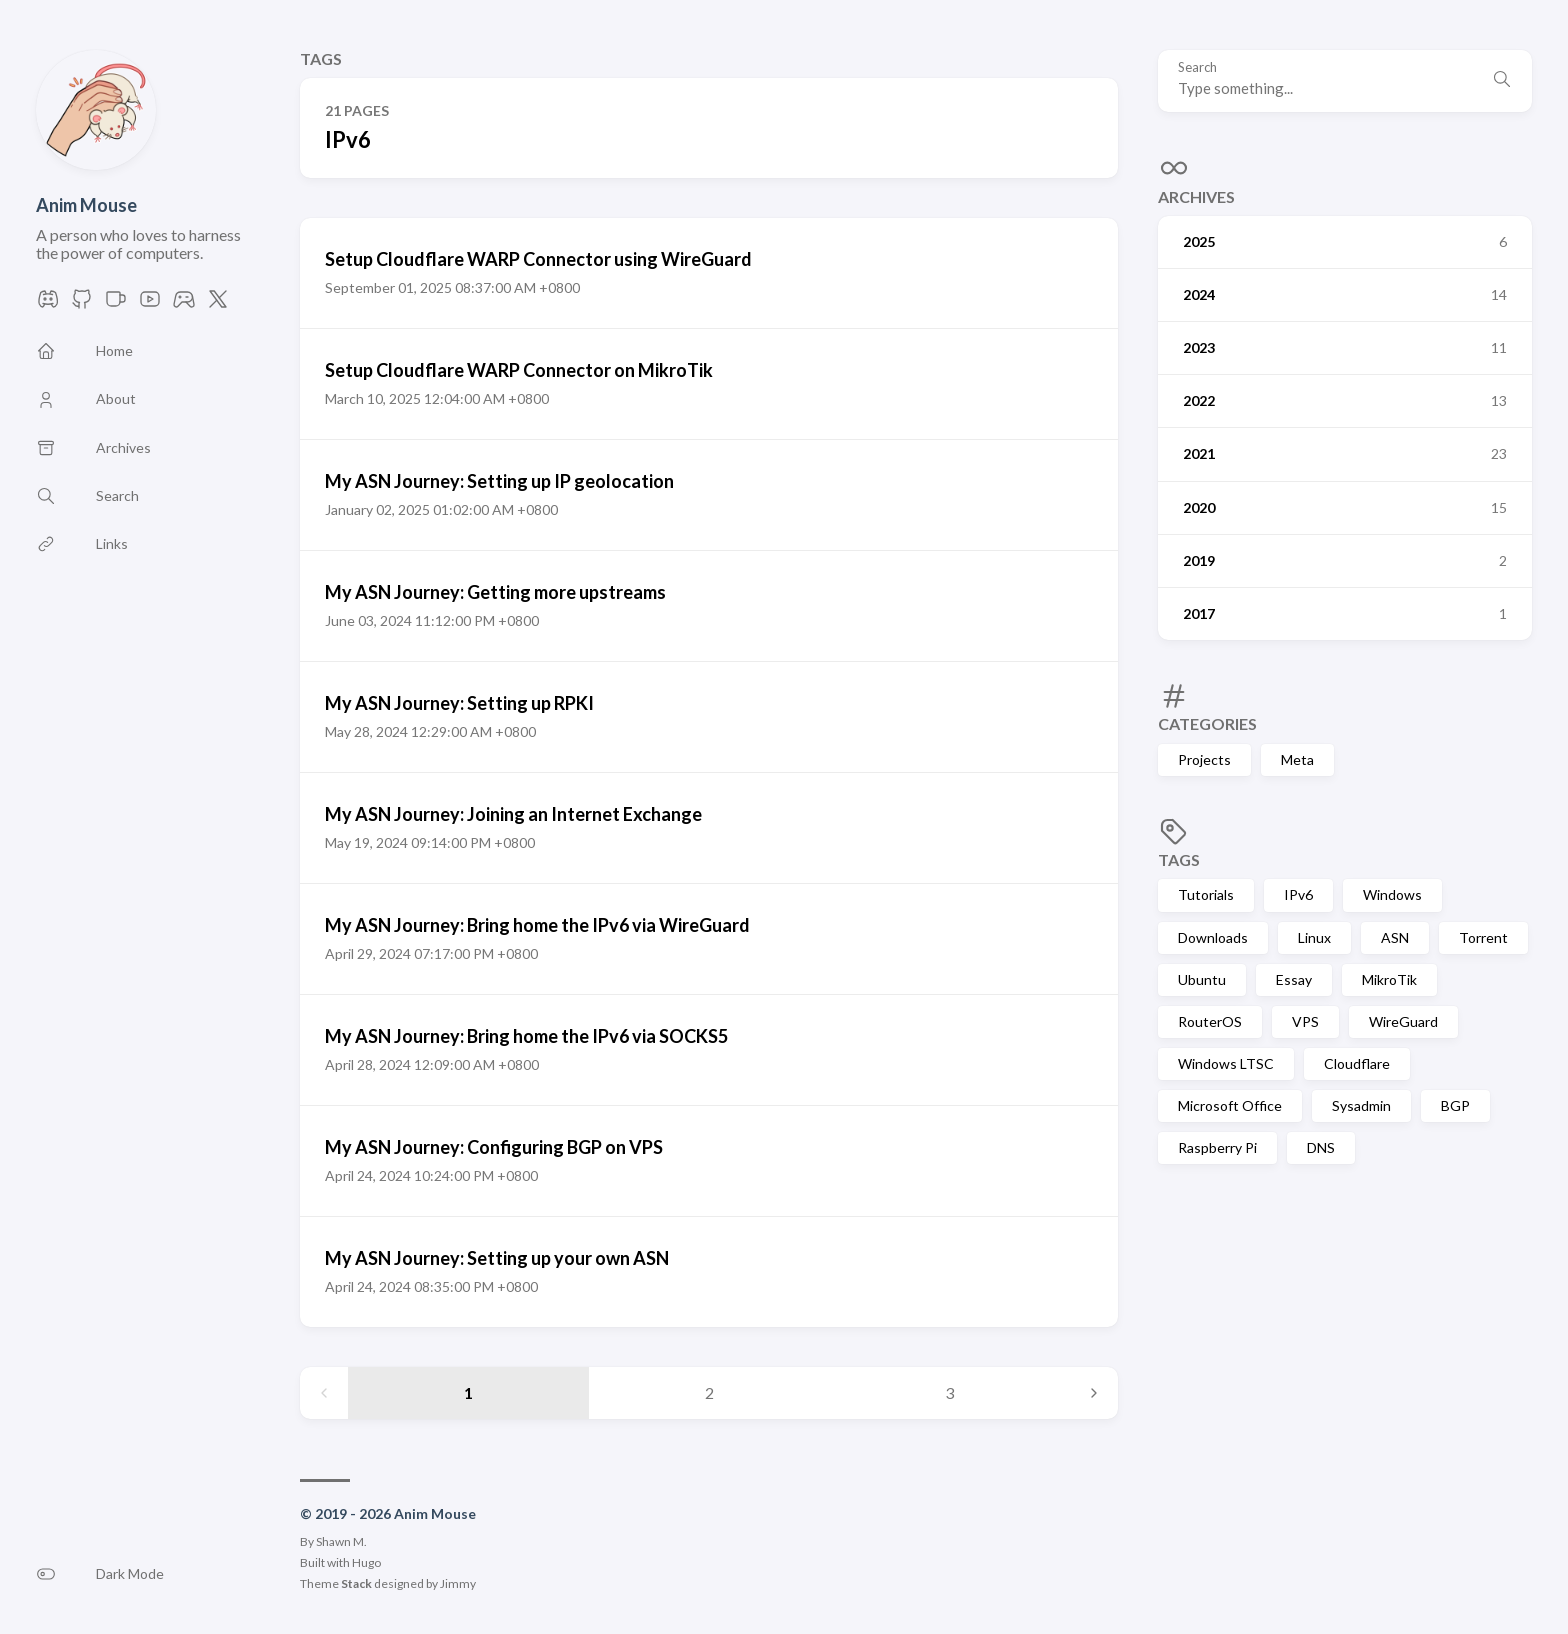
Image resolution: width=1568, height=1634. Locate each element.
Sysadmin (1361, 1105)
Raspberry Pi (1217, 1147)
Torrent (1483, 937)
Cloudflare (1357, 1063)
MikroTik (1389, 979)
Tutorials (1206, 894)
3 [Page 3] (949, 1392)
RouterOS (1210, 1021)
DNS (1321, 1147)
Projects (1204, 759)
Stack (356, 1583)
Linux (1314, 937)
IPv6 (1298, 894)
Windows (1392, 894)
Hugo (366, 1562)
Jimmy (458, 1583)
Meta (1297, 759)
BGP (1455, 1105)
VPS (1305, 1021)
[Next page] (1094, 1393)
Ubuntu (1202, 979)
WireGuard (1403, 1021)
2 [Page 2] (709, 1392)
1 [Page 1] (468, 1392)
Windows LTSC (1226, 1063)
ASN (1395, 937)
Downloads (1213, 937)
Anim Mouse (86, 205)
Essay (1294, 979)
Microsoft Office (1230, 1105)
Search (1197, 67)
